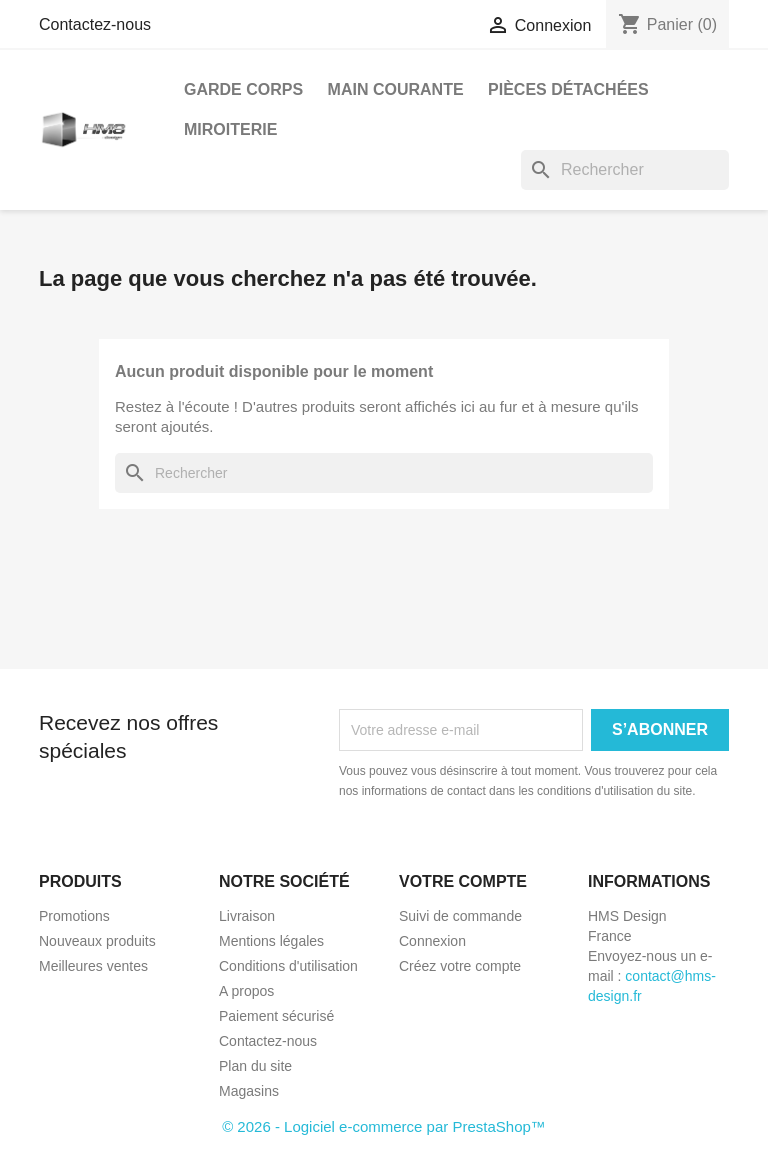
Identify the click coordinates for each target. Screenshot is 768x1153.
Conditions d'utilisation (288, 966)
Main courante (396, 89)
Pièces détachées (568, 89)
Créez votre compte (460, 966)
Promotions (74, 916)
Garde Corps (243, 89)
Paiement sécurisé (276, 1016)
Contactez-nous (95, 24)
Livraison (247, 916)
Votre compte (463, 881)
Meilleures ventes (93, 966)
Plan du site (255, 1066)
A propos (246, 991)
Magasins (249, 1091)
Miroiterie (230, 129)
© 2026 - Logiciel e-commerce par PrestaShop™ (384, 1126)
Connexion (432, 941)
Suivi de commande (460, 916)
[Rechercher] (625, 170)
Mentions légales (271, 941)
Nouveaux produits (97, 941)
